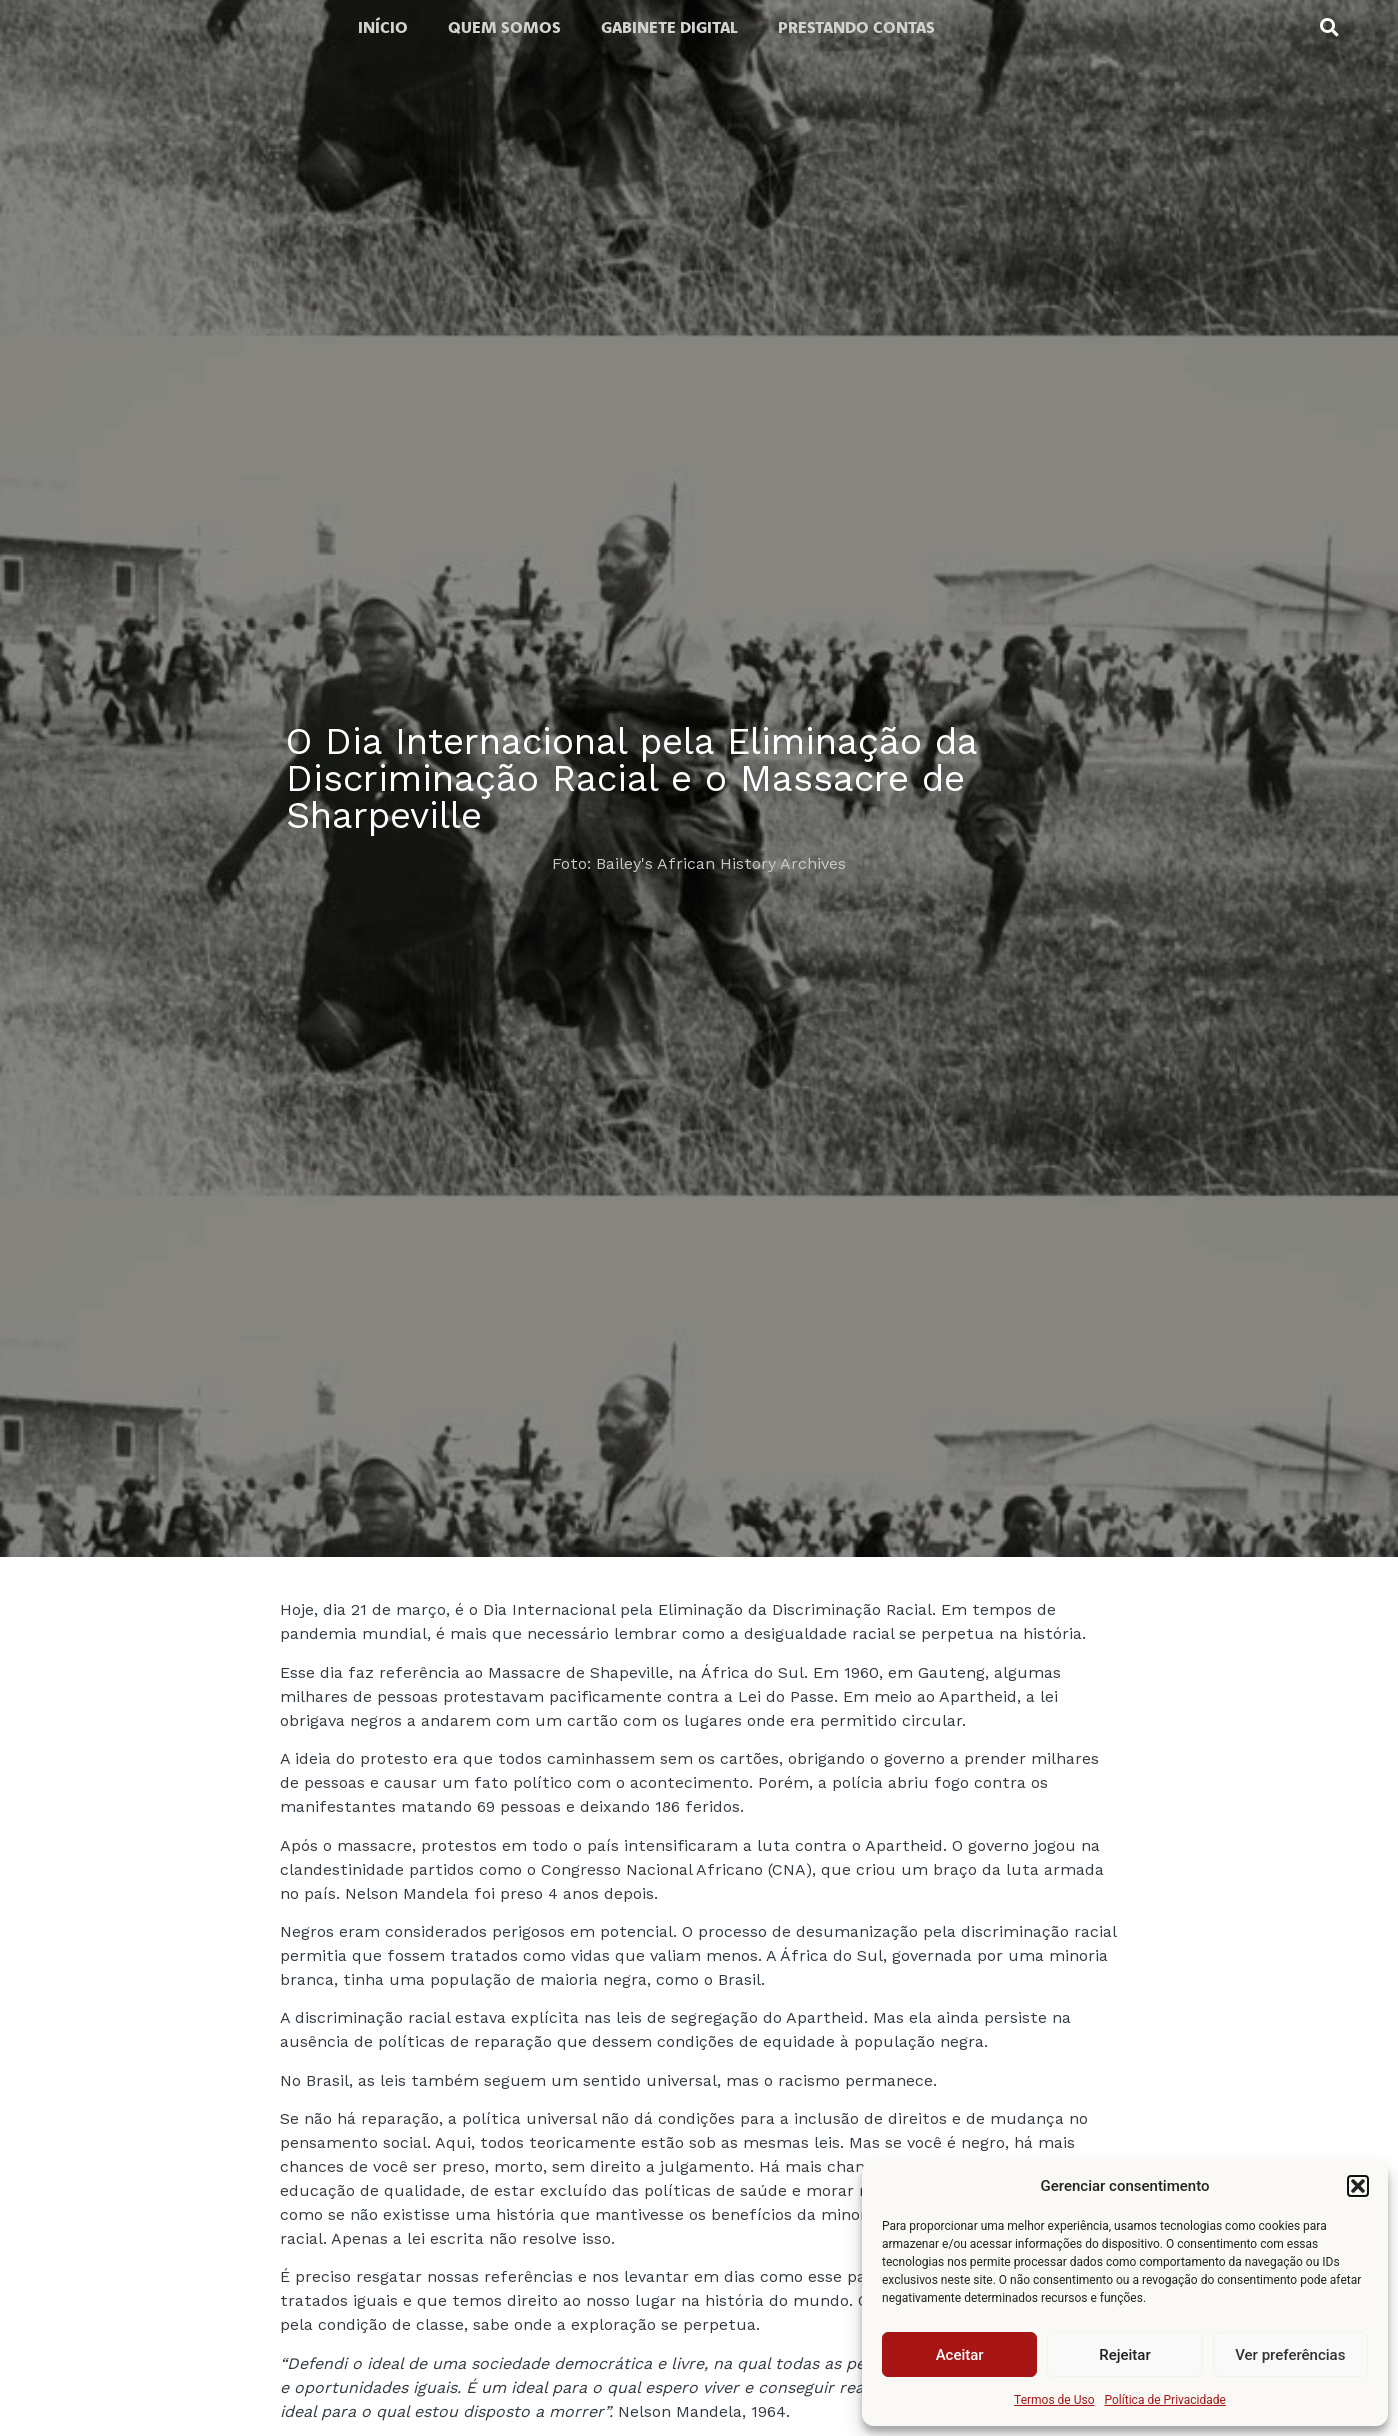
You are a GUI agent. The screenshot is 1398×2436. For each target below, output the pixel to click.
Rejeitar (1124, 2355)
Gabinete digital (669, 27)
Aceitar (960, 2355)
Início (383, 27)
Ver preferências (1290, 2355)
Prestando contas (856, 27)
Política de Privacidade (1165, 2400)
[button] (1358, 2186)
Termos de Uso (1054, 2400)
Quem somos (504, 27)
